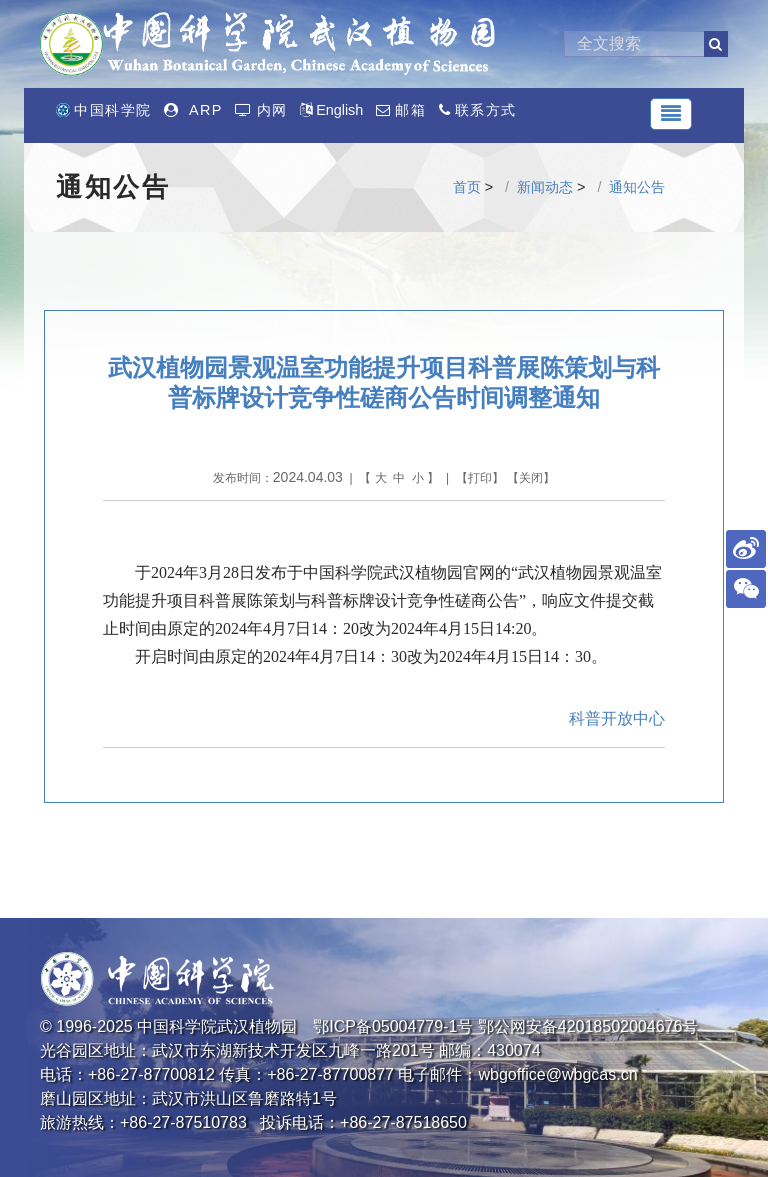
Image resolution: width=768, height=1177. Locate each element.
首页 (467, 187)
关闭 (531, 478)
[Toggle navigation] (671, 114)
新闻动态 (545, 187)
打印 (480, 478)
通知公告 (637, 187)
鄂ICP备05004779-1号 (393, 1026)
